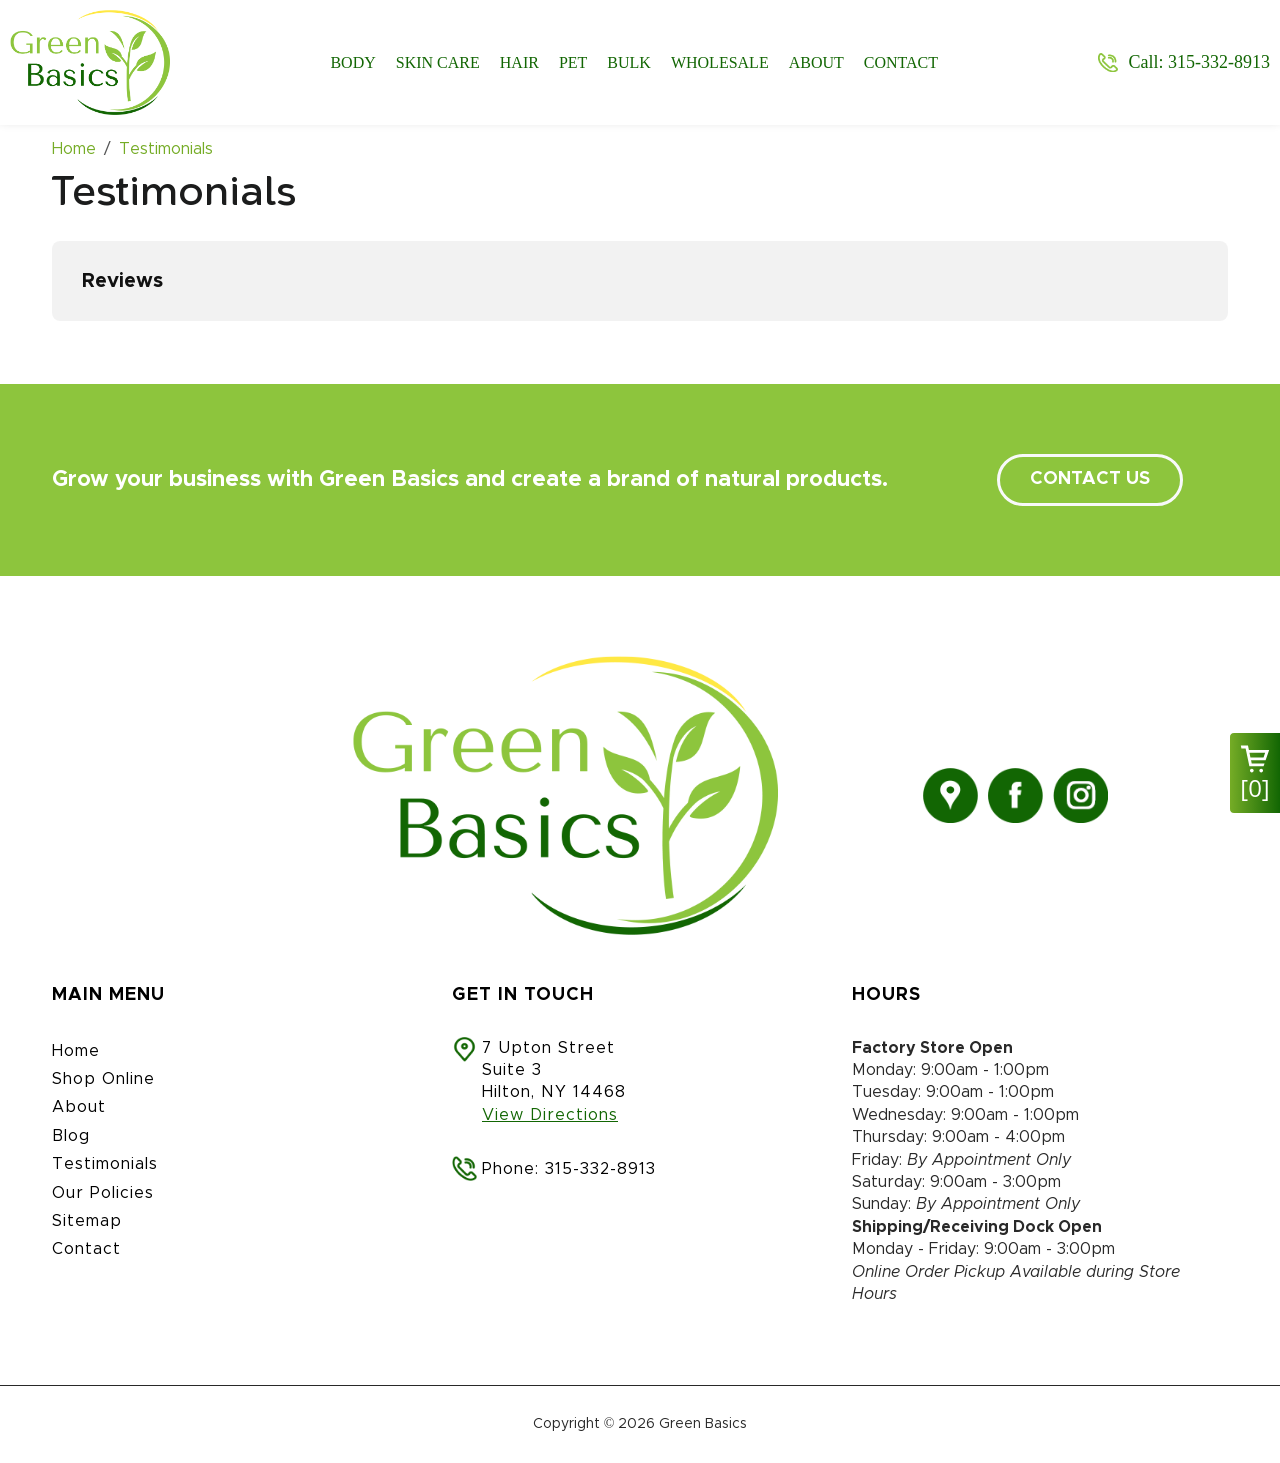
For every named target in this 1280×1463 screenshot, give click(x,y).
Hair (519, 62)
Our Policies (103, 1193)
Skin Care (438, 62)
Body (352, 62)
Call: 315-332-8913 (1199, 62)
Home (76, 1051)
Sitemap (87, 1221)
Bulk (629, 62)
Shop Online (103, 1079)
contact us (1090, 479)
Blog (71, 1136)
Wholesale (720, 62)
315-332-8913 (600, 1169)
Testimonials (105, 1164)
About (816, 62)
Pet (573, 62)
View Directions (550, 1115)
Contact (901, 62)
